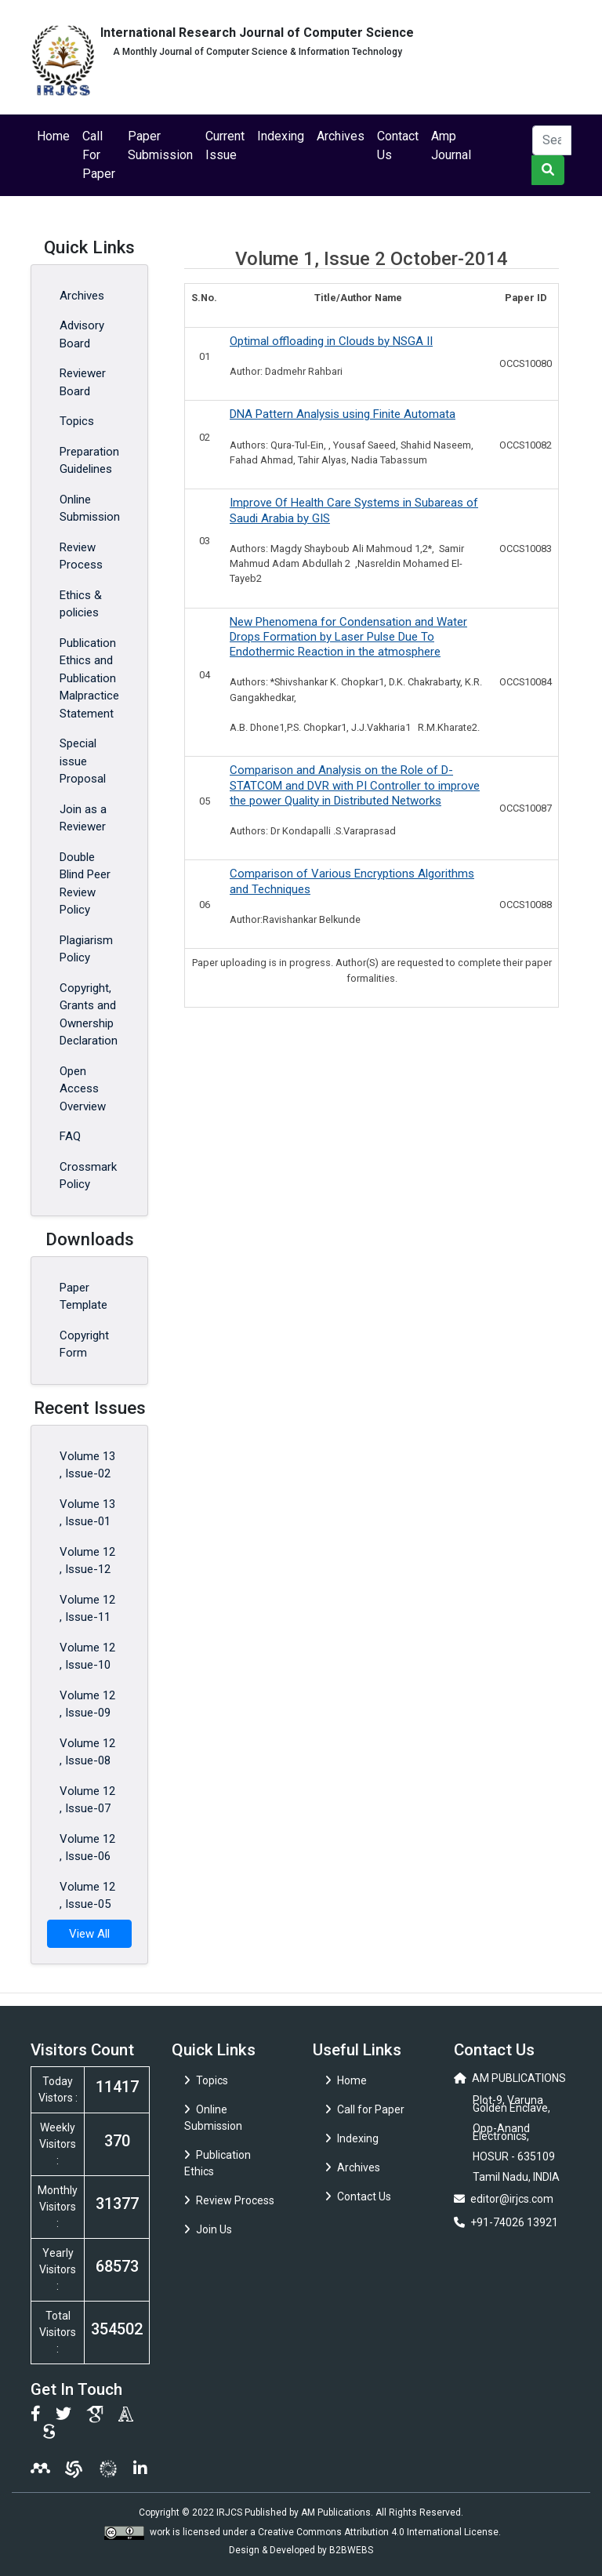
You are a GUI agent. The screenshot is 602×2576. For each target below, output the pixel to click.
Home (53, 136)
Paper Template (83, 1297)
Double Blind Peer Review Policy (85, 883)
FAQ (70, 1136)
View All (89, 1934)
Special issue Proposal (83, 761)
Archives (340, 136)
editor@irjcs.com (511, 2199)
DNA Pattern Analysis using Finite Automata (342, 414)
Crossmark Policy (88, 1176)
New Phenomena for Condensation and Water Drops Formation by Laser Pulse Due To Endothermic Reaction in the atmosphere (348, 637)
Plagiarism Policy (86, 949)
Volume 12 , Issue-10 (87, 1656)
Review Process (81, 556)
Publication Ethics (217, 2163)
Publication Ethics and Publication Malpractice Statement (89, 678)
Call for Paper (364, 2109)
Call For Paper (98, 155)
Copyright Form (84, 1344)
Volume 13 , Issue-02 (87, 1465)
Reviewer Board (83, 382)
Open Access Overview (83, 1089)
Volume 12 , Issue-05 (87, 1896)
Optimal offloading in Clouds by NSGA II (331, 341)
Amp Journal (451, 145)
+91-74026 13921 (514, 2222)
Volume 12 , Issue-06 (87, 1848)
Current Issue (225, 145)
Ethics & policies (81, 604)
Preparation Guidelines (89, 461)
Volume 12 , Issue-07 (87, 1800)
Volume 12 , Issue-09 (87, 1704)
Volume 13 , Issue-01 (87, 1513)
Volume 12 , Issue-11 (87, 1609)
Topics (77, 421)
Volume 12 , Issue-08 (87, 1752)
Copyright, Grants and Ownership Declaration (89, 1014)
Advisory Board (82, 334)
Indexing (280, 136)
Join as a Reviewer (83, 818)
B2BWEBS (351, 2550)
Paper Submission (160, 145)
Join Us (208, 2229)
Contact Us (398, 145)
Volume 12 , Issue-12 (87, 1561)
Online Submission (90, 508)
